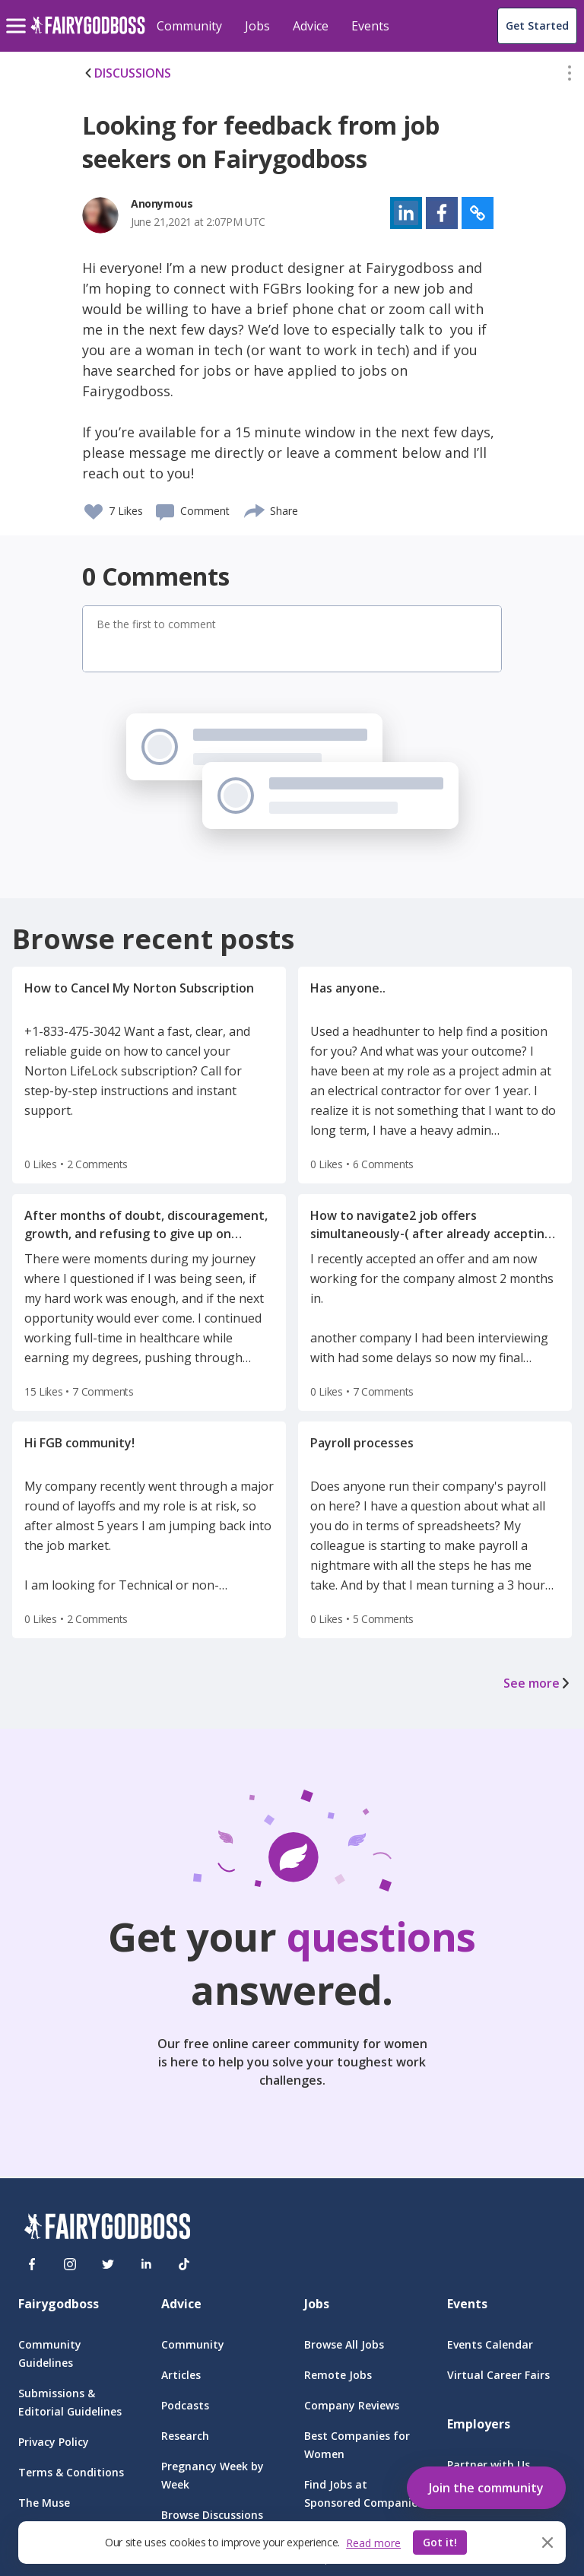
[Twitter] (108, 2264)
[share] (255, 509)
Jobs (257, 25)
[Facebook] (32, 2264)
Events (370, 25)
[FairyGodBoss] (107, 2228)
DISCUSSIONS (126, 73)
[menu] (18, 13)
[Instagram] (70, 2264)
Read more (373, 2543)
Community (189, 25)
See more (537, 1683)
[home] (87, 34)
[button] (569, 76)
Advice (310, 25)
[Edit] (569, 76)
